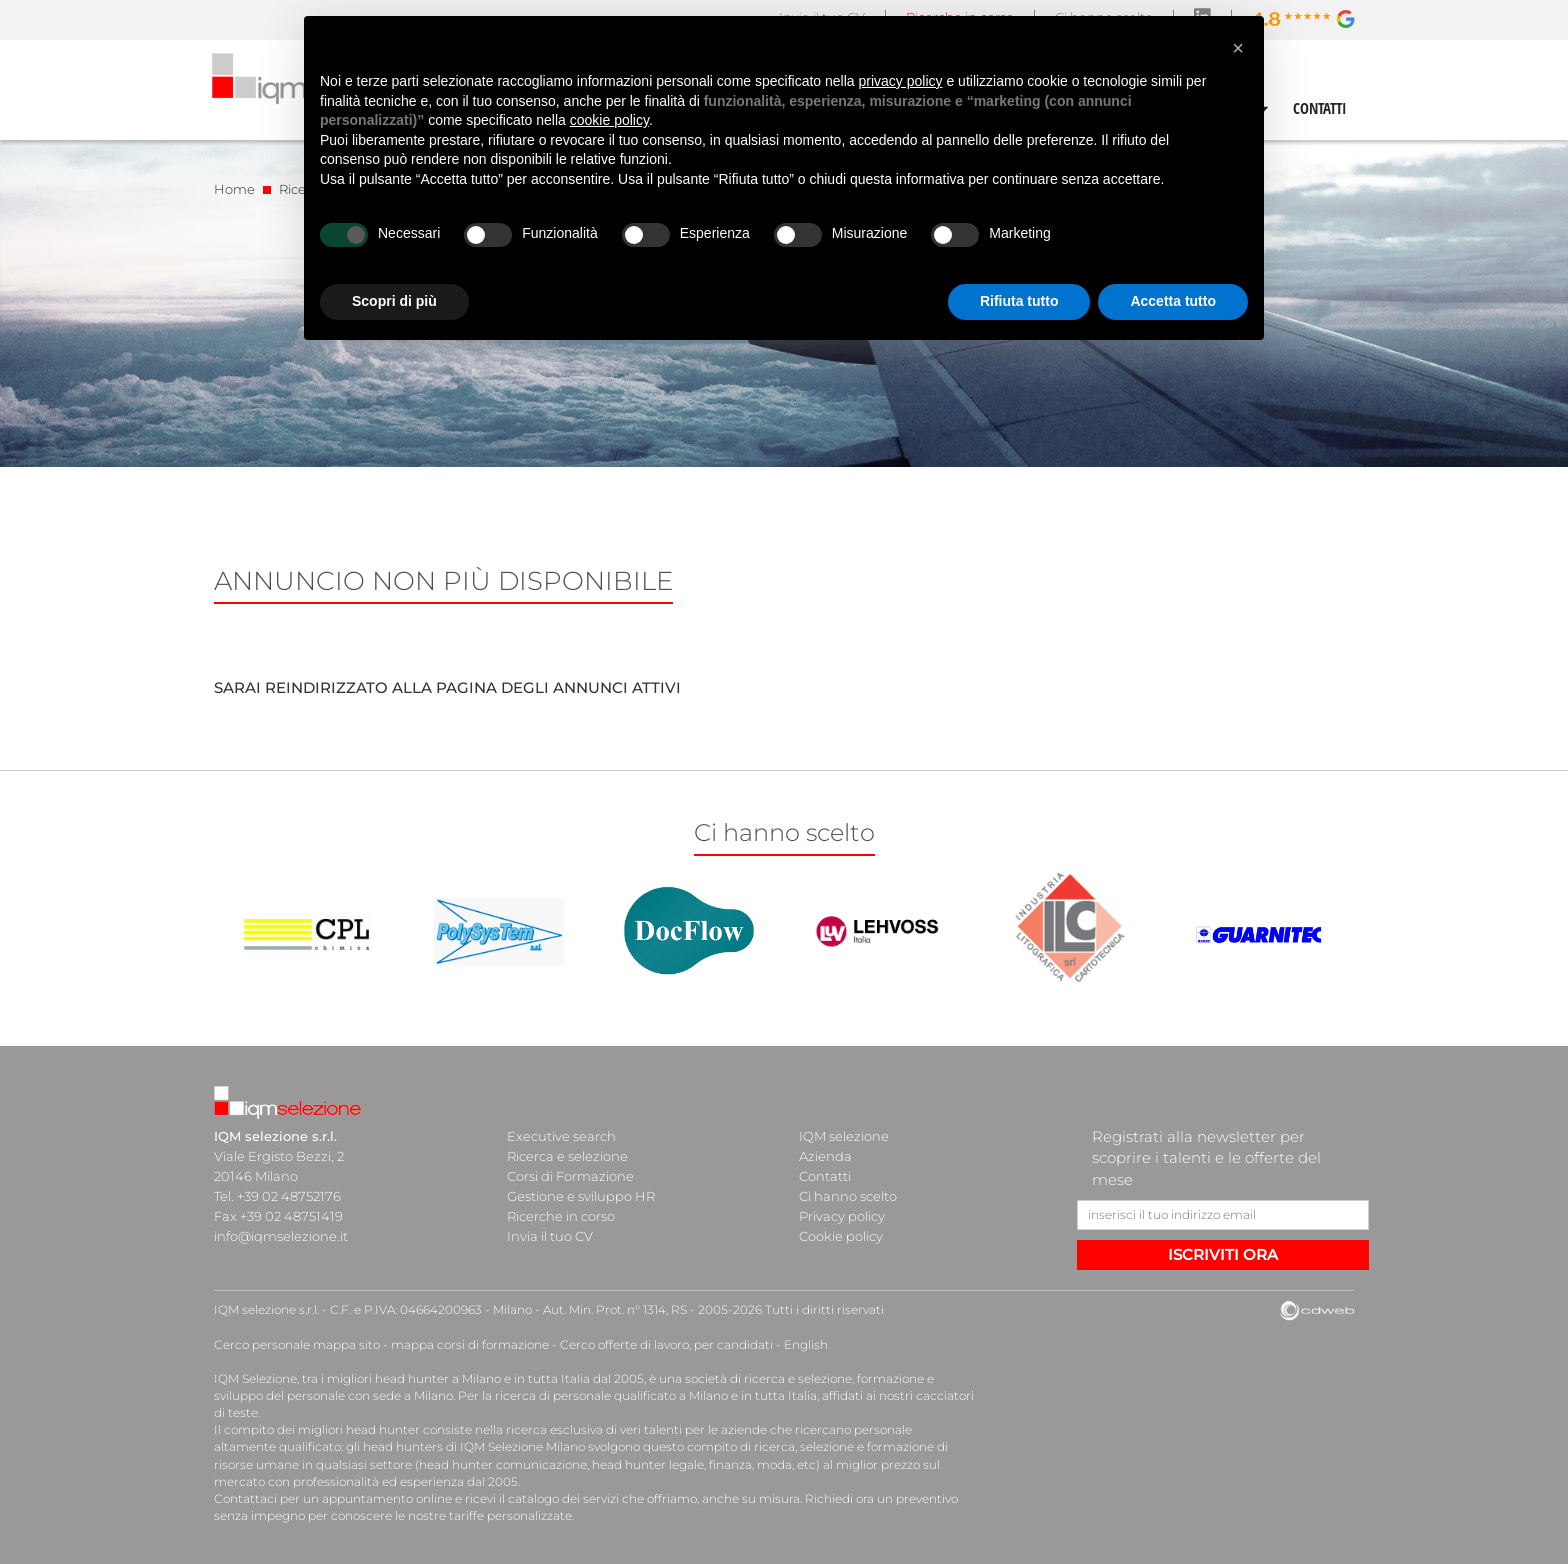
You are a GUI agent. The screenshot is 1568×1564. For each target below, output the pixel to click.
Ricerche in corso (561, 1216)
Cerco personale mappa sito (297, 1344)
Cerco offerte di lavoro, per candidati (666, 1344)
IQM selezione (844, 1136)
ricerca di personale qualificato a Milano (611, 1395)
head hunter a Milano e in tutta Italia (482, 1378)
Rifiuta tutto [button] (1019, 301)
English (806, 1344)
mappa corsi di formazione (470, 1344)
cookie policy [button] (609, 120)
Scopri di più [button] (394, 301)
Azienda (825, 1156)
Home (234, 189)
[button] (1238, 48)
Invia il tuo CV (550, 1236)
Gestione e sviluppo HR (581, 1196)
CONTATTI (1320, 108)
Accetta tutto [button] (1173, 301)
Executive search (561, 1136)
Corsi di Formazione (570, 1176)
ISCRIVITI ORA (1223, 1254)
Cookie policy (841, 1236)
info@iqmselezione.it (281, 1236)
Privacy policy (842, 1216)
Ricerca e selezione (567, 1156)
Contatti (825, 1176)
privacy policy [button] (901, 81)
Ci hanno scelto (848, 1196)
